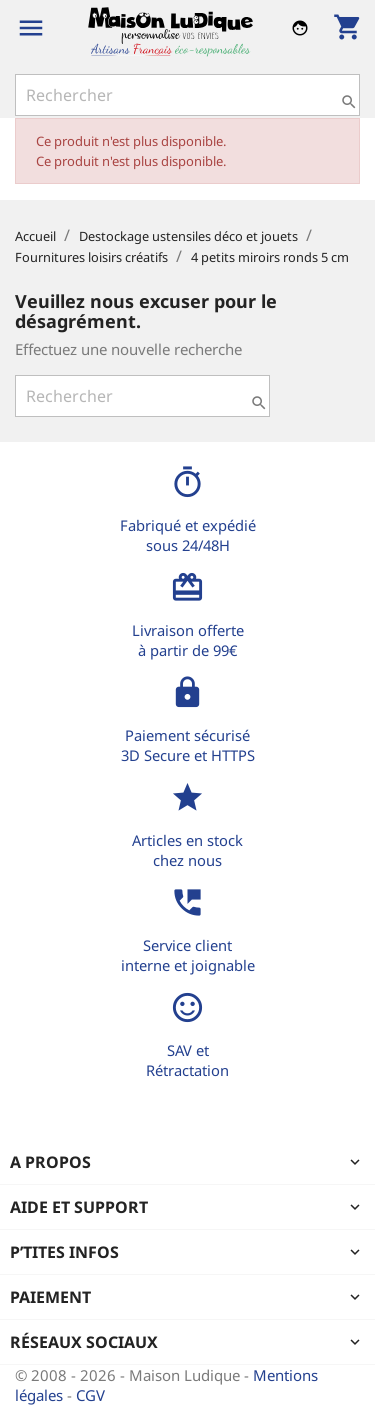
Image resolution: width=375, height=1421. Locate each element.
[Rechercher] (187, 95)
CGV (90, 1395)
